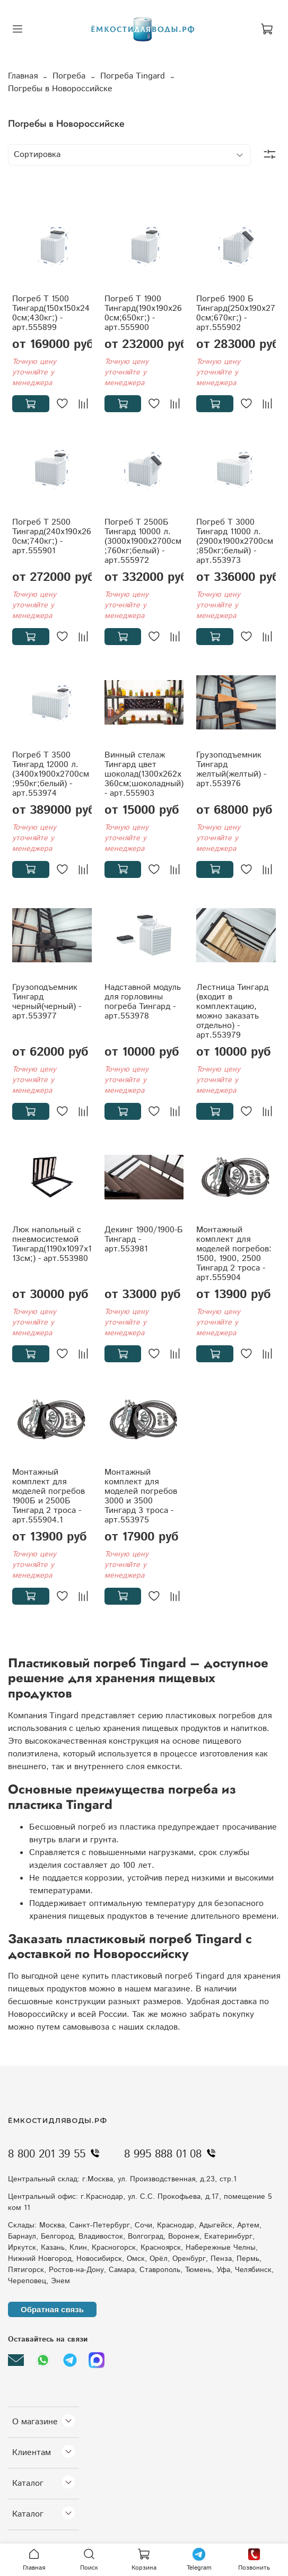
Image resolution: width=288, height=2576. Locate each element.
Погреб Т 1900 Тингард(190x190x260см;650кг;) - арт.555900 (143, 313)
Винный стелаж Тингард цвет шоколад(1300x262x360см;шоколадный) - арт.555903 (144, 774)
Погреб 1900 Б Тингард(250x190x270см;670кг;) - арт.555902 (235, 313)
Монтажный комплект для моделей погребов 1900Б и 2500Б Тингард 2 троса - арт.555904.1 (48, 1496)
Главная (23, 76)
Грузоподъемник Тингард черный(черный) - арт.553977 (46, 1001)
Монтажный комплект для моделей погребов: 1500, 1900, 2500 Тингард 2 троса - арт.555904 (234, 1254)
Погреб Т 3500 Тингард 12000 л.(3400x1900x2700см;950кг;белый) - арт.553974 (50, 774)
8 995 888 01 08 (172, 2154)
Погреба (69, 76)
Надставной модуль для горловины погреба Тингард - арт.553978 (142, 1001)
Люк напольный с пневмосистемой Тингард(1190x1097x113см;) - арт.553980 (51, 1244)
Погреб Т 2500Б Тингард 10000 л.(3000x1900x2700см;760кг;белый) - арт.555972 (142, 541)
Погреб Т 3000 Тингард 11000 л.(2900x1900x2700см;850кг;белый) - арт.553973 (234, 541)
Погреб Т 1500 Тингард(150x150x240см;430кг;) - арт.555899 (51, 313)
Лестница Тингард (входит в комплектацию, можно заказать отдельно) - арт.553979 (232, 1011)
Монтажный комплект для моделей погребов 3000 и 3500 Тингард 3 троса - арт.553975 (140, 1496)
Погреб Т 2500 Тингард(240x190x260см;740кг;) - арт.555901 (51, 536)
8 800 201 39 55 (56, 2154)
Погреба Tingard (132, 76)
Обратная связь (52, 2309)
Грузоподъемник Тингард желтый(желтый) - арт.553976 (231, 769)
